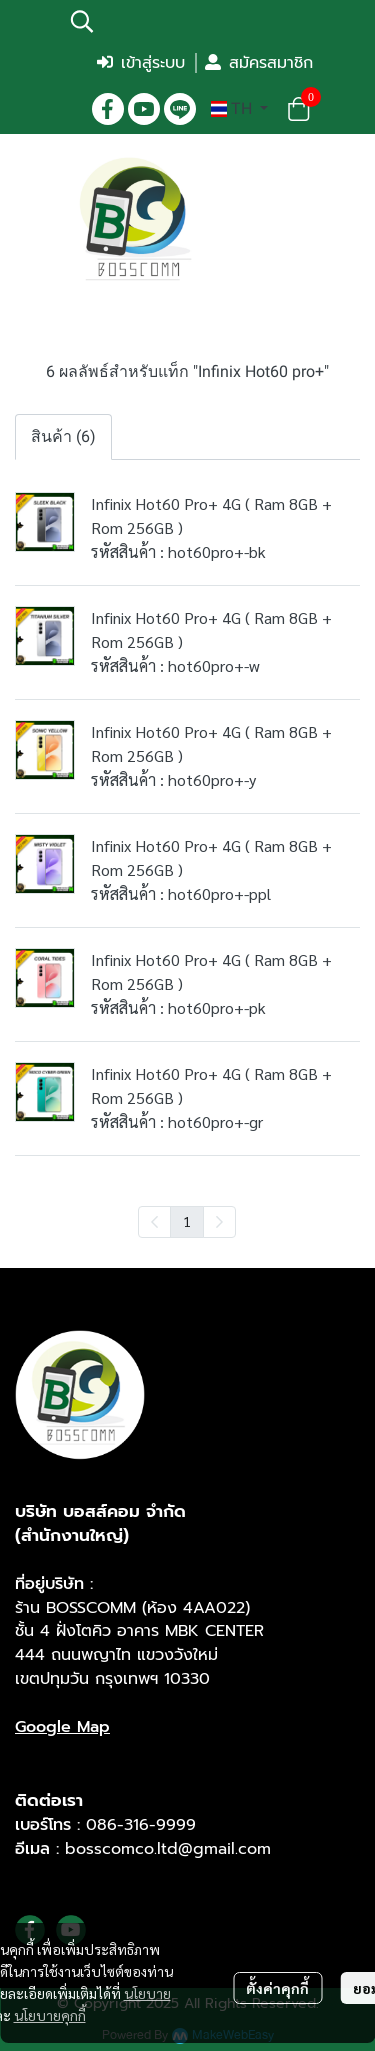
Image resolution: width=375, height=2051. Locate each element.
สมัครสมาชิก (259, 63)
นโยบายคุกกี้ (50, 2015)
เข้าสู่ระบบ (141, 63)
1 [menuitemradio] (187, 1221)
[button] (190, 21)
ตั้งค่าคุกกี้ (277, 1988)
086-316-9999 (141, 1825)
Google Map (62, 1727)
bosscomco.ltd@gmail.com (168, 1849)
